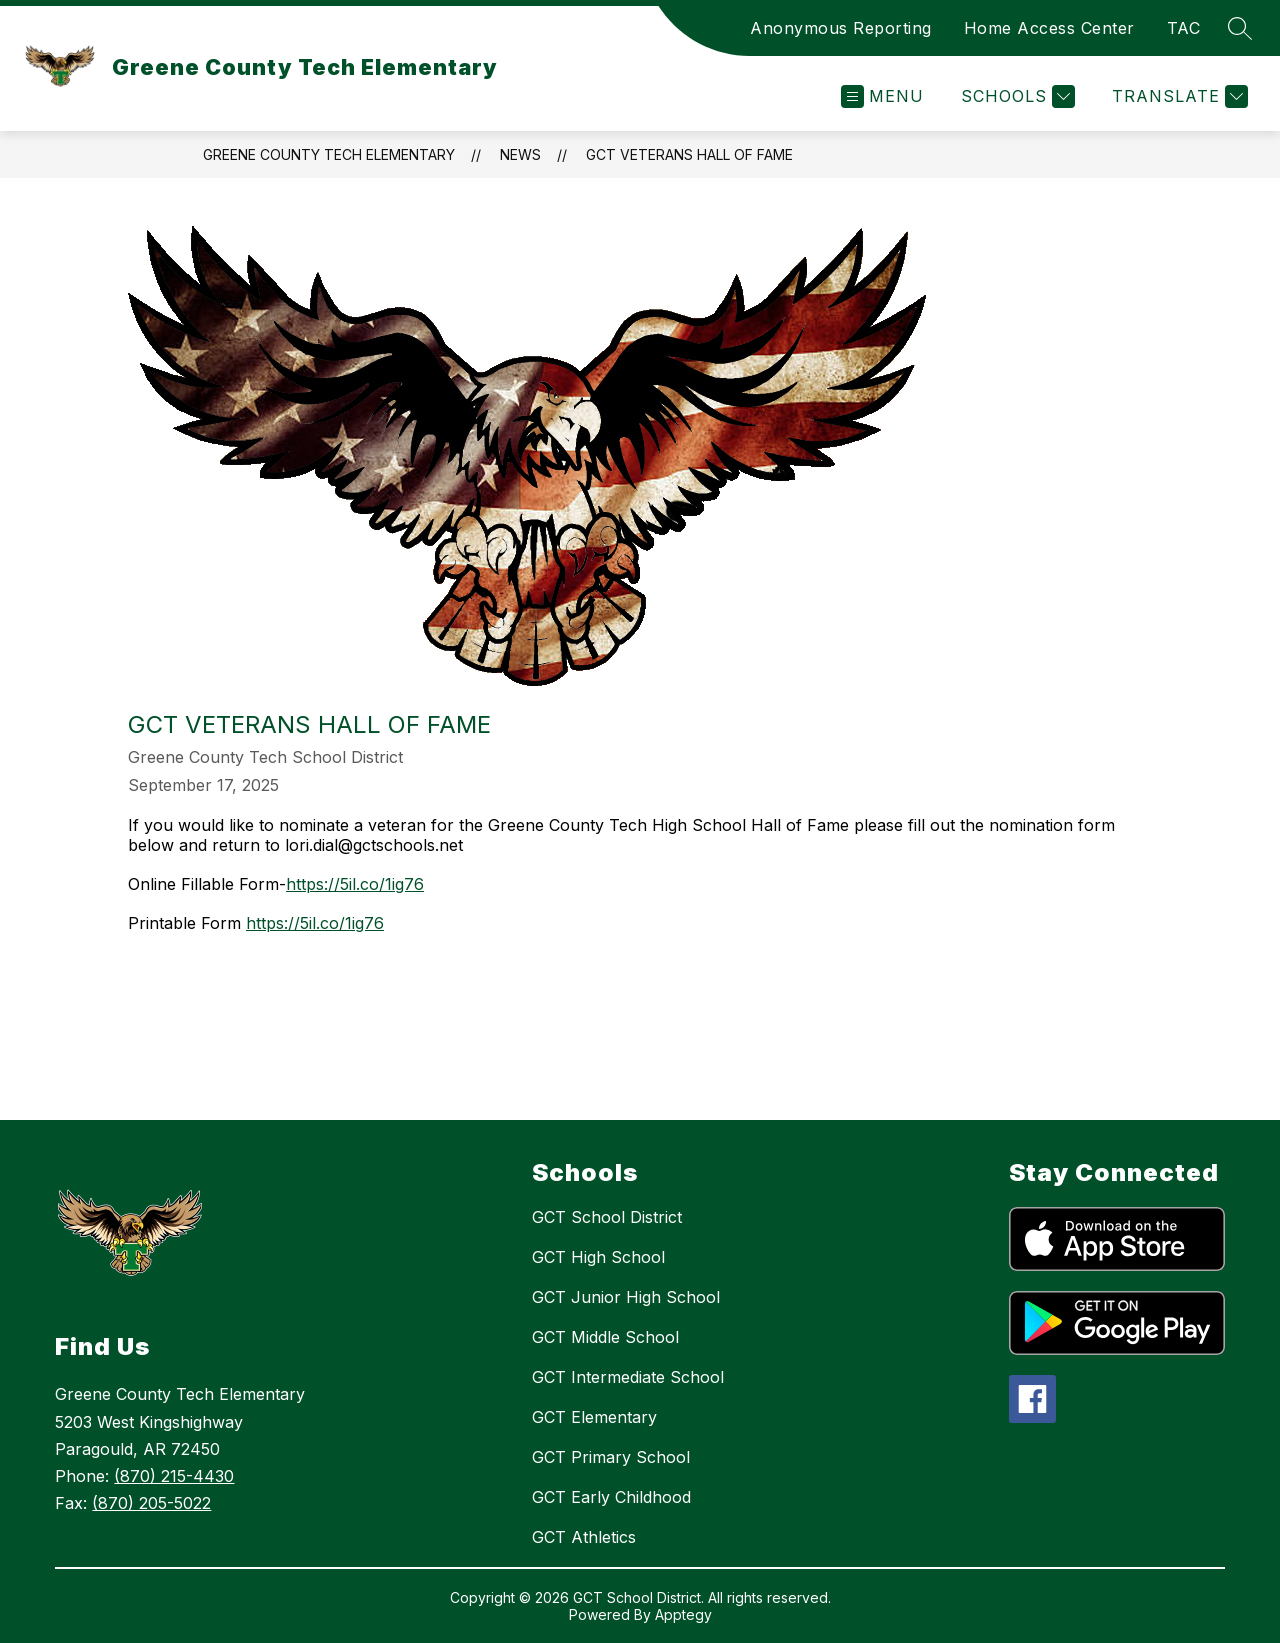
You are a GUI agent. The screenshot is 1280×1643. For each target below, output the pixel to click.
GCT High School (598, 1257)
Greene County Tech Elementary (329, 154)
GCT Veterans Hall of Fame (689, 154)
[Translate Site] (1177, 96)
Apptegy (683, 1614)
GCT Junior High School (626, 1297)
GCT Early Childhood (611, 1497)
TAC (1184, 28)
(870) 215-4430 (174, 1476)
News (520, 154)
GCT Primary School (611, 1457)
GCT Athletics (584, 1537)
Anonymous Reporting (841, 28)
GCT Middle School (605, 1337)
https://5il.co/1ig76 (355, 884)
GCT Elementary (594, 1417)
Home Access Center (1049, 28)
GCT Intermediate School (628, 1377)
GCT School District (607, 1217)
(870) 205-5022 (151, 1503)
